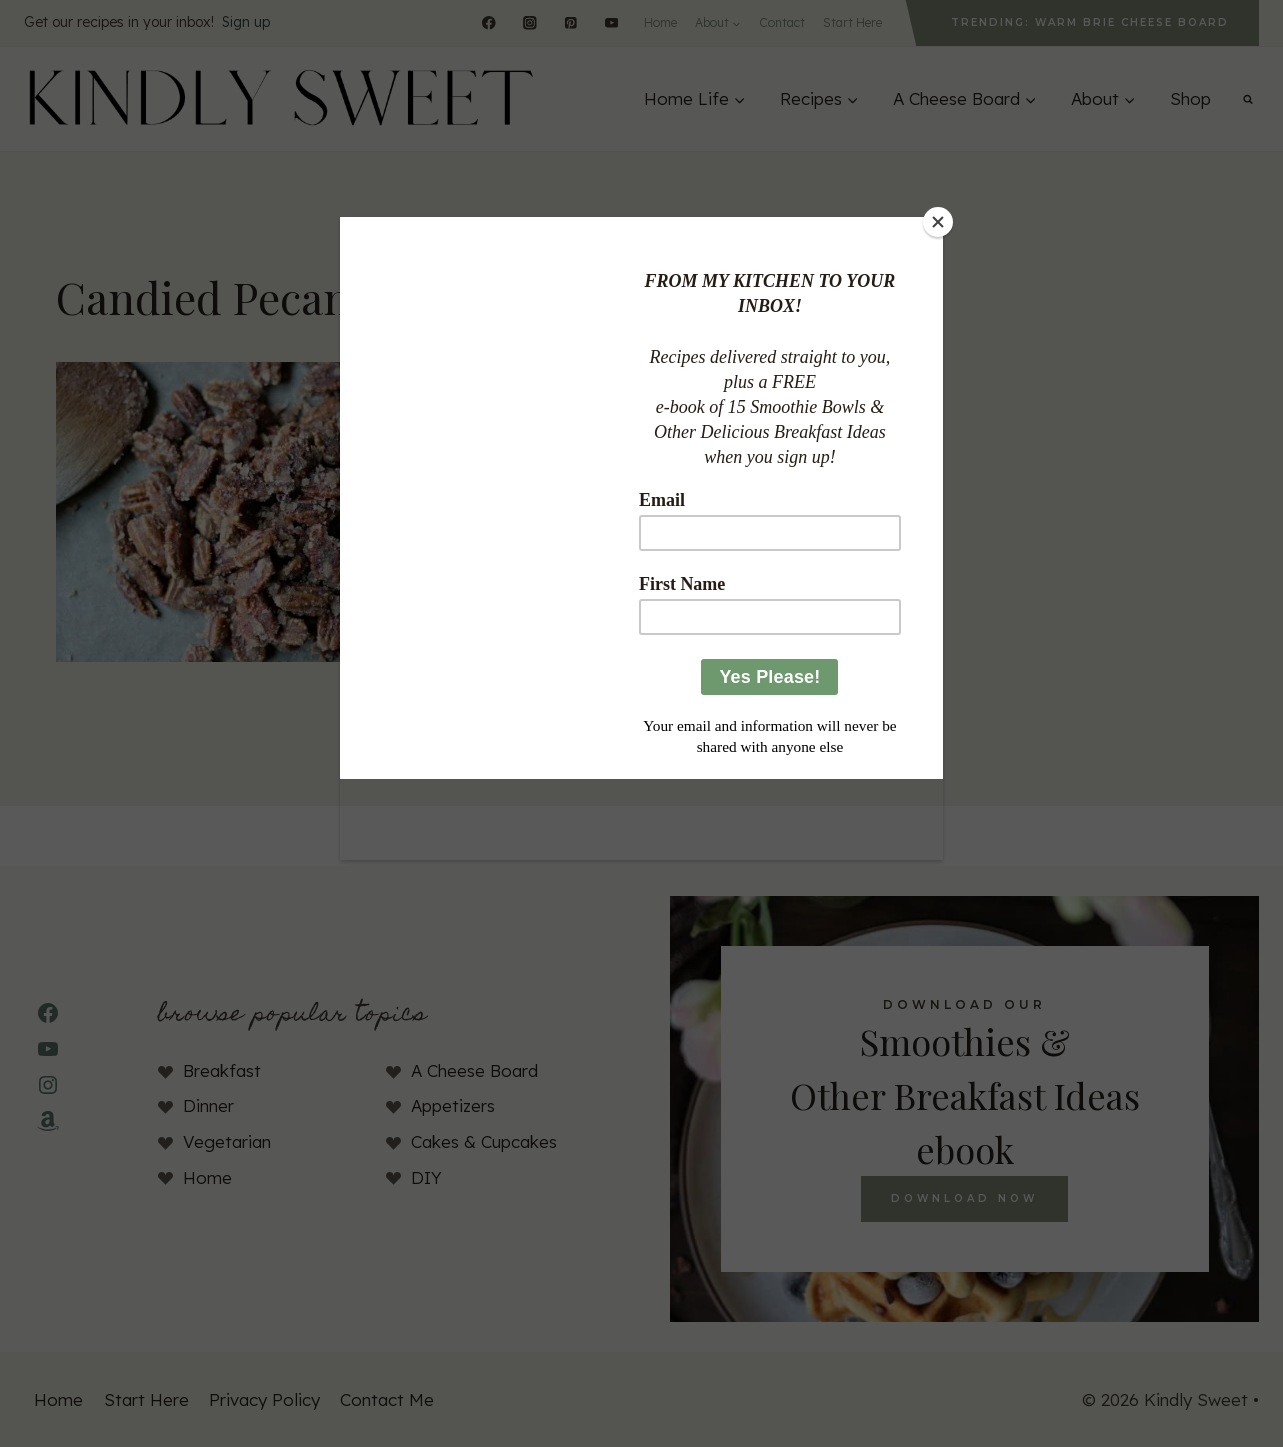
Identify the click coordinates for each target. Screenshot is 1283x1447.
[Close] (938, 222)
